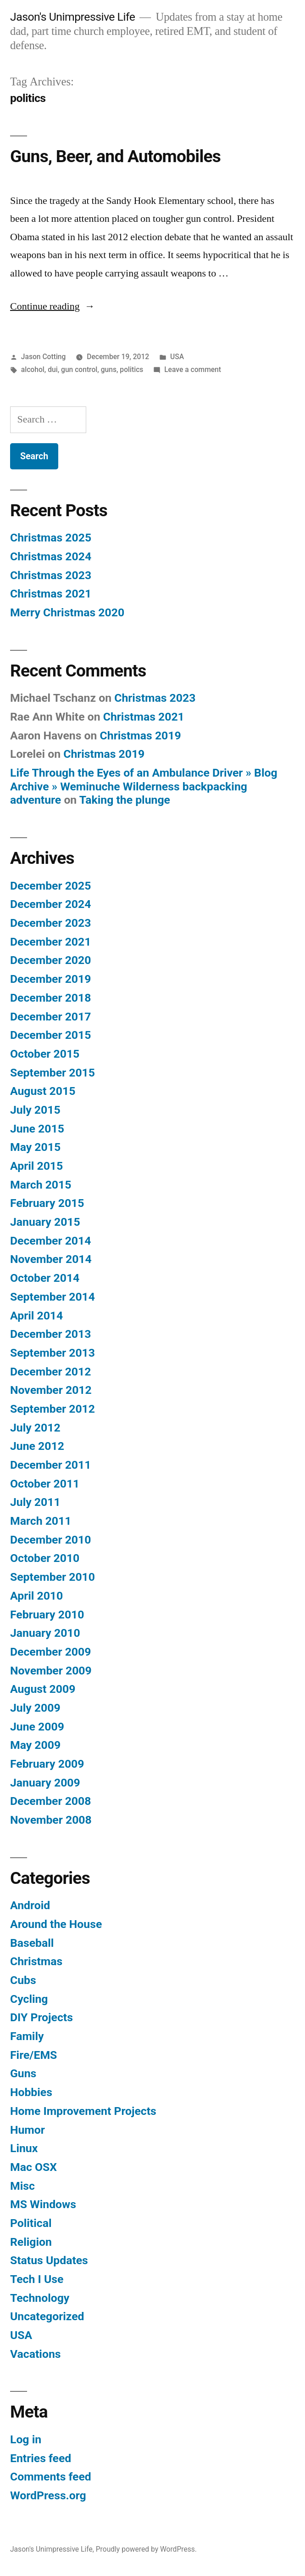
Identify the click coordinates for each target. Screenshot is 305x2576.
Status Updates (49, 2260)
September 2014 (52, 1296)
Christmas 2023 (50, 575)
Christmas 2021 (50, 593)
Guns (23, 2073)
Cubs (23, 1980)
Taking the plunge (124, 799)
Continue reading (52, 306)
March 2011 (40, 1521)
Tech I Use (36, 2279)
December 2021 (50, 941)
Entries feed (40, 2458)
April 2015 (36, 1165)
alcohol (32, 369)
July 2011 (35, 1502)
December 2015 (50, 1035)
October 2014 (44, 1278)
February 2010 (47, 1614)
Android (30, 1905)
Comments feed (50, 2476)
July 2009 (35, 1707)
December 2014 (50, 1240)
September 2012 (52, 1408)
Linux (24, 2148)
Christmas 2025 (50, 537)
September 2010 (52, 1577)
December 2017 (50, 1016)
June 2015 (37, 1128)
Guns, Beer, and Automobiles (115, 156)
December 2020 (50, 960)
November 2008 (51, 1819)
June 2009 (37, 1726)
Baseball (32, 1943)
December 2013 (50, 1334)
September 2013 (52, 1352)
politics (131, 369)
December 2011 (50, 1464)
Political (30, 2223)
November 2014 (51, 1259)
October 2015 (44, 1053)
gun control (79, 369)
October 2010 (44, 1558)
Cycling (29, 1999)
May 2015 (35, 1147)
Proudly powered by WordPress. (146, 2549)
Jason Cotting (43, 356)
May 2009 (35, 1745)
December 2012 (50, 1371)
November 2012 (51, 1390)
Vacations (35, 2354)
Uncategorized (47, 2316)
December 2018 (50, 997)
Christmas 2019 (140, 735)
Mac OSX (33, 2167)
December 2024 (50, 904)
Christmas (36, 1961)
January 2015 (45, 1222)
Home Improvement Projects (83, 2111)
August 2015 (42, 1091)
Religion (31, 2242)
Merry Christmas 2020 (67, 612)
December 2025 (50, 885)
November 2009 (51, 1670)
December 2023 (50, 923)
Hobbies (31, 2092)
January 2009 (45, 1782)
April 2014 (36, 1315)
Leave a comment (192, 369)
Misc (22, 2186)
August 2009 (42, 1689)
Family (27, 2036)
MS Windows (43, 2204)
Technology (39, 2298)
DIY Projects (41, 2017)
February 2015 (47, 1203)
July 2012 (35, 1427)
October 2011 (44, 1483)
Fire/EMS (33, 2055)
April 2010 (36, 1595)
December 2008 (50, 1801)
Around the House (56, 1924)
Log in (25, 2439)
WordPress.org (48, 2495)
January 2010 (45, 1633)
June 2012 (37, 1446)
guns (108, 369)
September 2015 (52, 1072)
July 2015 (35, 1109)
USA (177, 356)
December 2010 (50, 1539)
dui (52, 369)
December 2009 (50, 1651)
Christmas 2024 (50, 556)
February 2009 (47, 1763)
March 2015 (40, 1184)
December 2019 (50, 979)
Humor (27, 2129)
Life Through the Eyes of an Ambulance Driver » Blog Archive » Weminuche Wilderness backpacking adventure (143, 786)
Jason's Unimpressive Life (72, 16)
